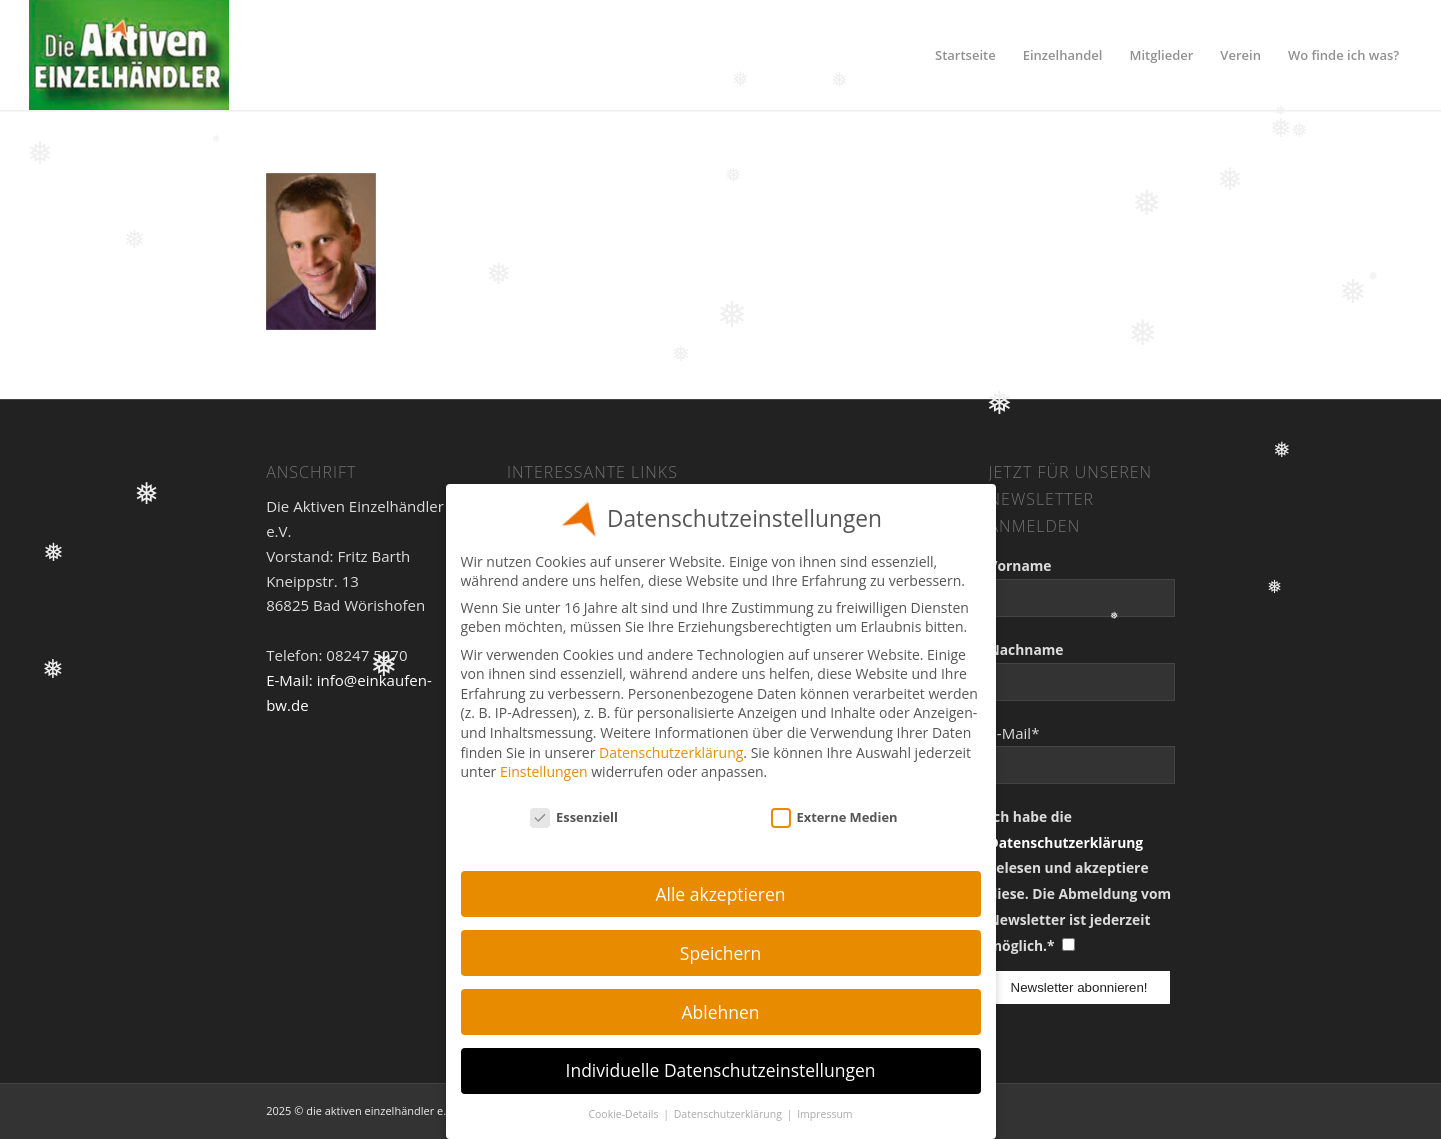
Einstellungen (544, 771)
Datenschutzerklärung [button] (729, 1114)
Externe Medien (834, 817)
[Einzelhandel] (129, 55)
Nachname (1026, 649)
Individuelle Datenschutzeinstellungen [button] (721, 1070)
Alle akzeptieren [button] (720, 894)
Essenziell (574, 817)
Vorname (1020, 565)
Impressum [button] (824, 1114)
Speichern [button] (720, 953)
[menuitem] (965, 55)
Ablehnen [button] (720, 1012)
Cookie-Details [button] (624, 1114)
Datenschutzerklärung (1066, 842)
